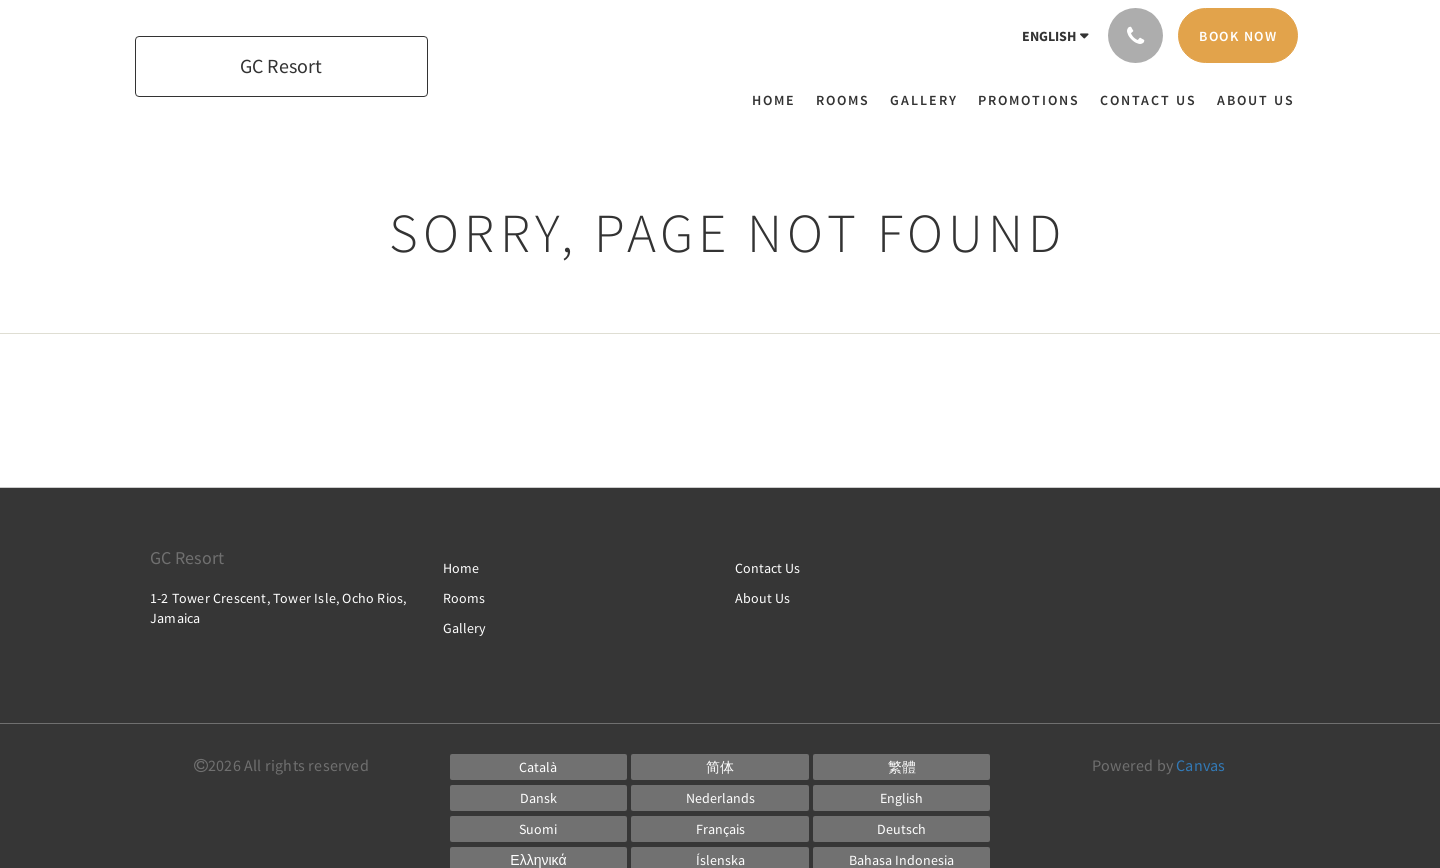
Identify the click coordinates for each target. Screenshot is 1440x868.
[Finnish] (539, 829)
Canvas (1200, 765)
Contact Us (767, 568)
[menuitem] (779, 100)
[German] (902, 829)
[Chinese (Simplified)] (720, 767)
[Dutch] (720, 798)
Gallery (464, 628)
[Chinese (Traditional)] (902, 767)
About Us (762, 598)
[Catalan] (539, 767)
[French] (720, 829)
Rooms (464, 598)
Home (461, 568)
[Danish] (539, 798)
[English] (902, 798)
